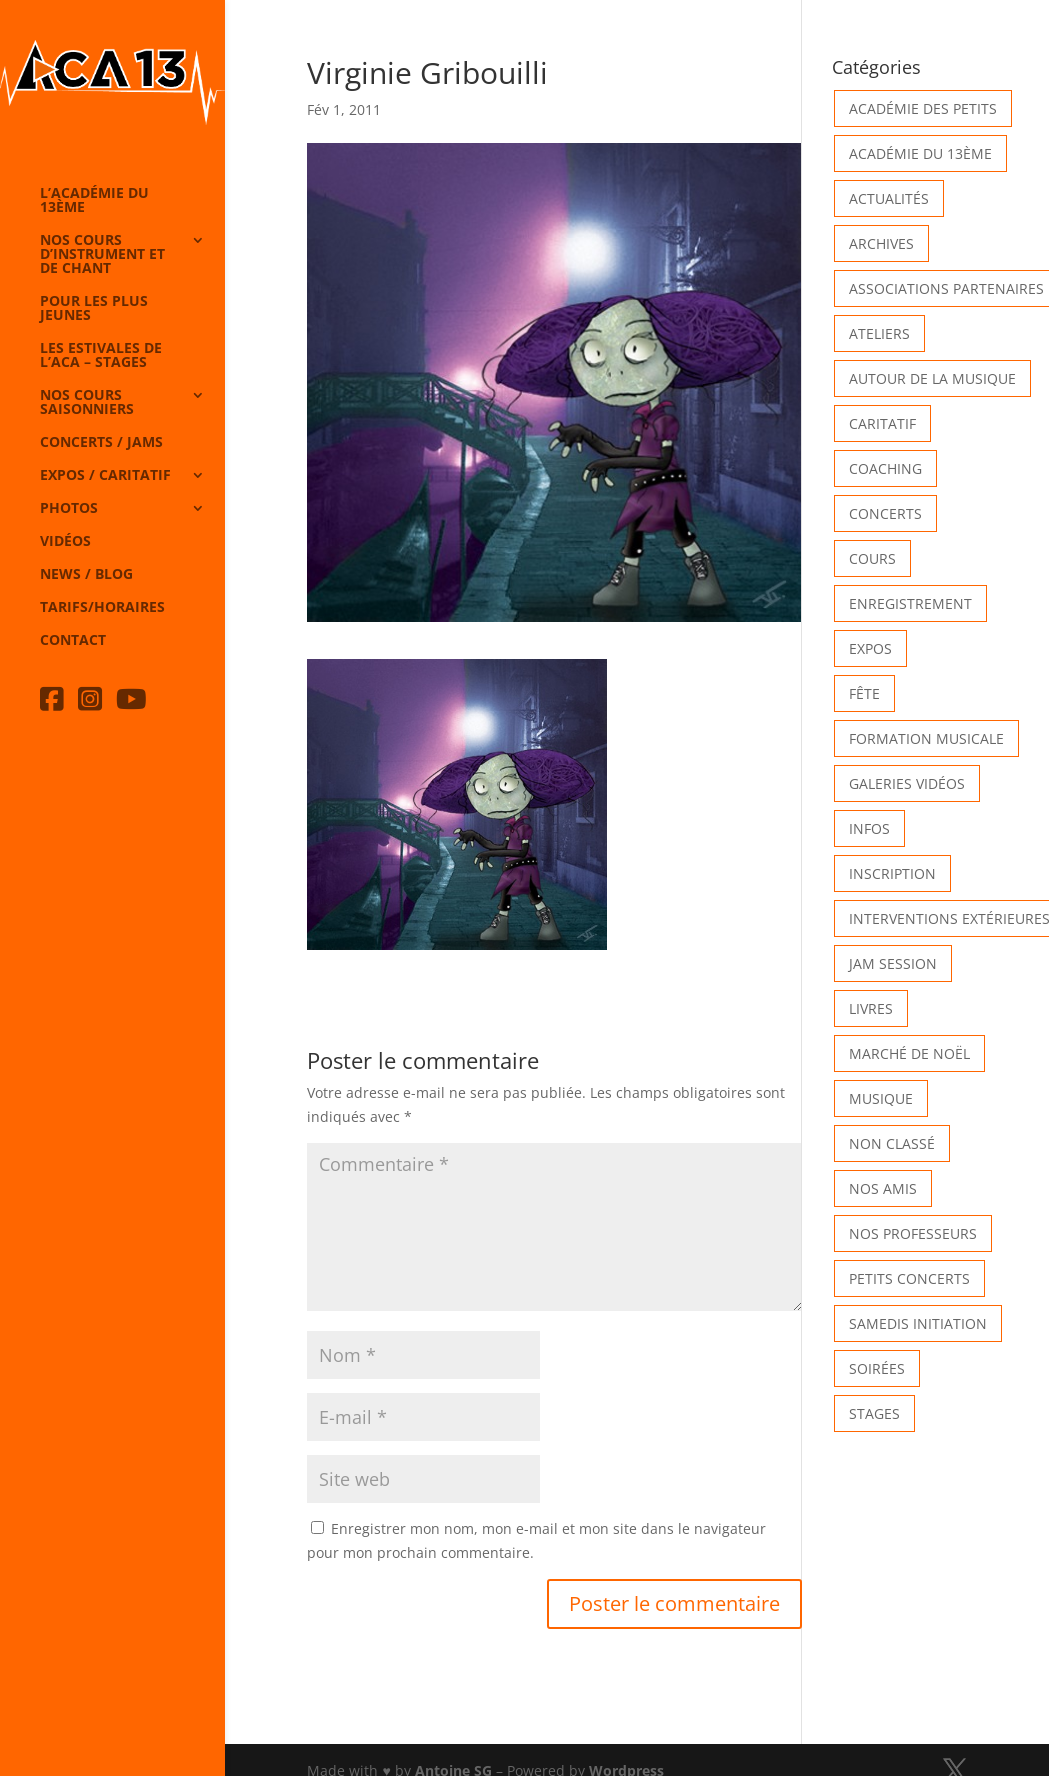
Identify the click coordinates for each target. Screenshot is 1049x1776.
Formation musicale (926, 738)
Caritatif (882, 423)
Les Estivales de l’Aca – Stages (101, 356)
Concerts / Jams (101, 443)
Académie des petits (923, 108)
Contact (73, 641)
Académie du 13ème (920, 153)
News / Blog (86, 575)
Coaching (885, 468)
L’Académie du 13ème (94, 201)
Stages (874, 1413)
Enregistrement (910, 603)
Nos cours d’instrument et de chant (102, 255)
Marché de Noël (909, 1053)
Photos (69, 509)
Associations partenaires (946, 288)
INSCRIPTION (892, 873)
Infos (869, 828)
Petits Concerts (909, 1278)
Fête (864, 693)
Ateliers (879, 333)
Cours (872, 558)
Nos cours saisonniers (87, 403)
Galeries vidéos (907, 783)
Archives (881, 243)
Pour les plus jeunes (94, 309)
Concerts (885, 513)
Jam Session (893, 963)
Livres (871, 1008)
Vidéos (65, 542)
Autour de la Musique (932, 378)
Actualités (889, 198)
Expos (870, 648)
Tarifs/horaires (102, 608)
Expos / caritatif (105, 476)
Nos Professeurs (913, 1233)
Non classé (892, 1143)
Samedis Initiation (918, 1323)
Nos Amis (883, 1188)
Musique (881, 1098)
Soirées (877, 1368)
